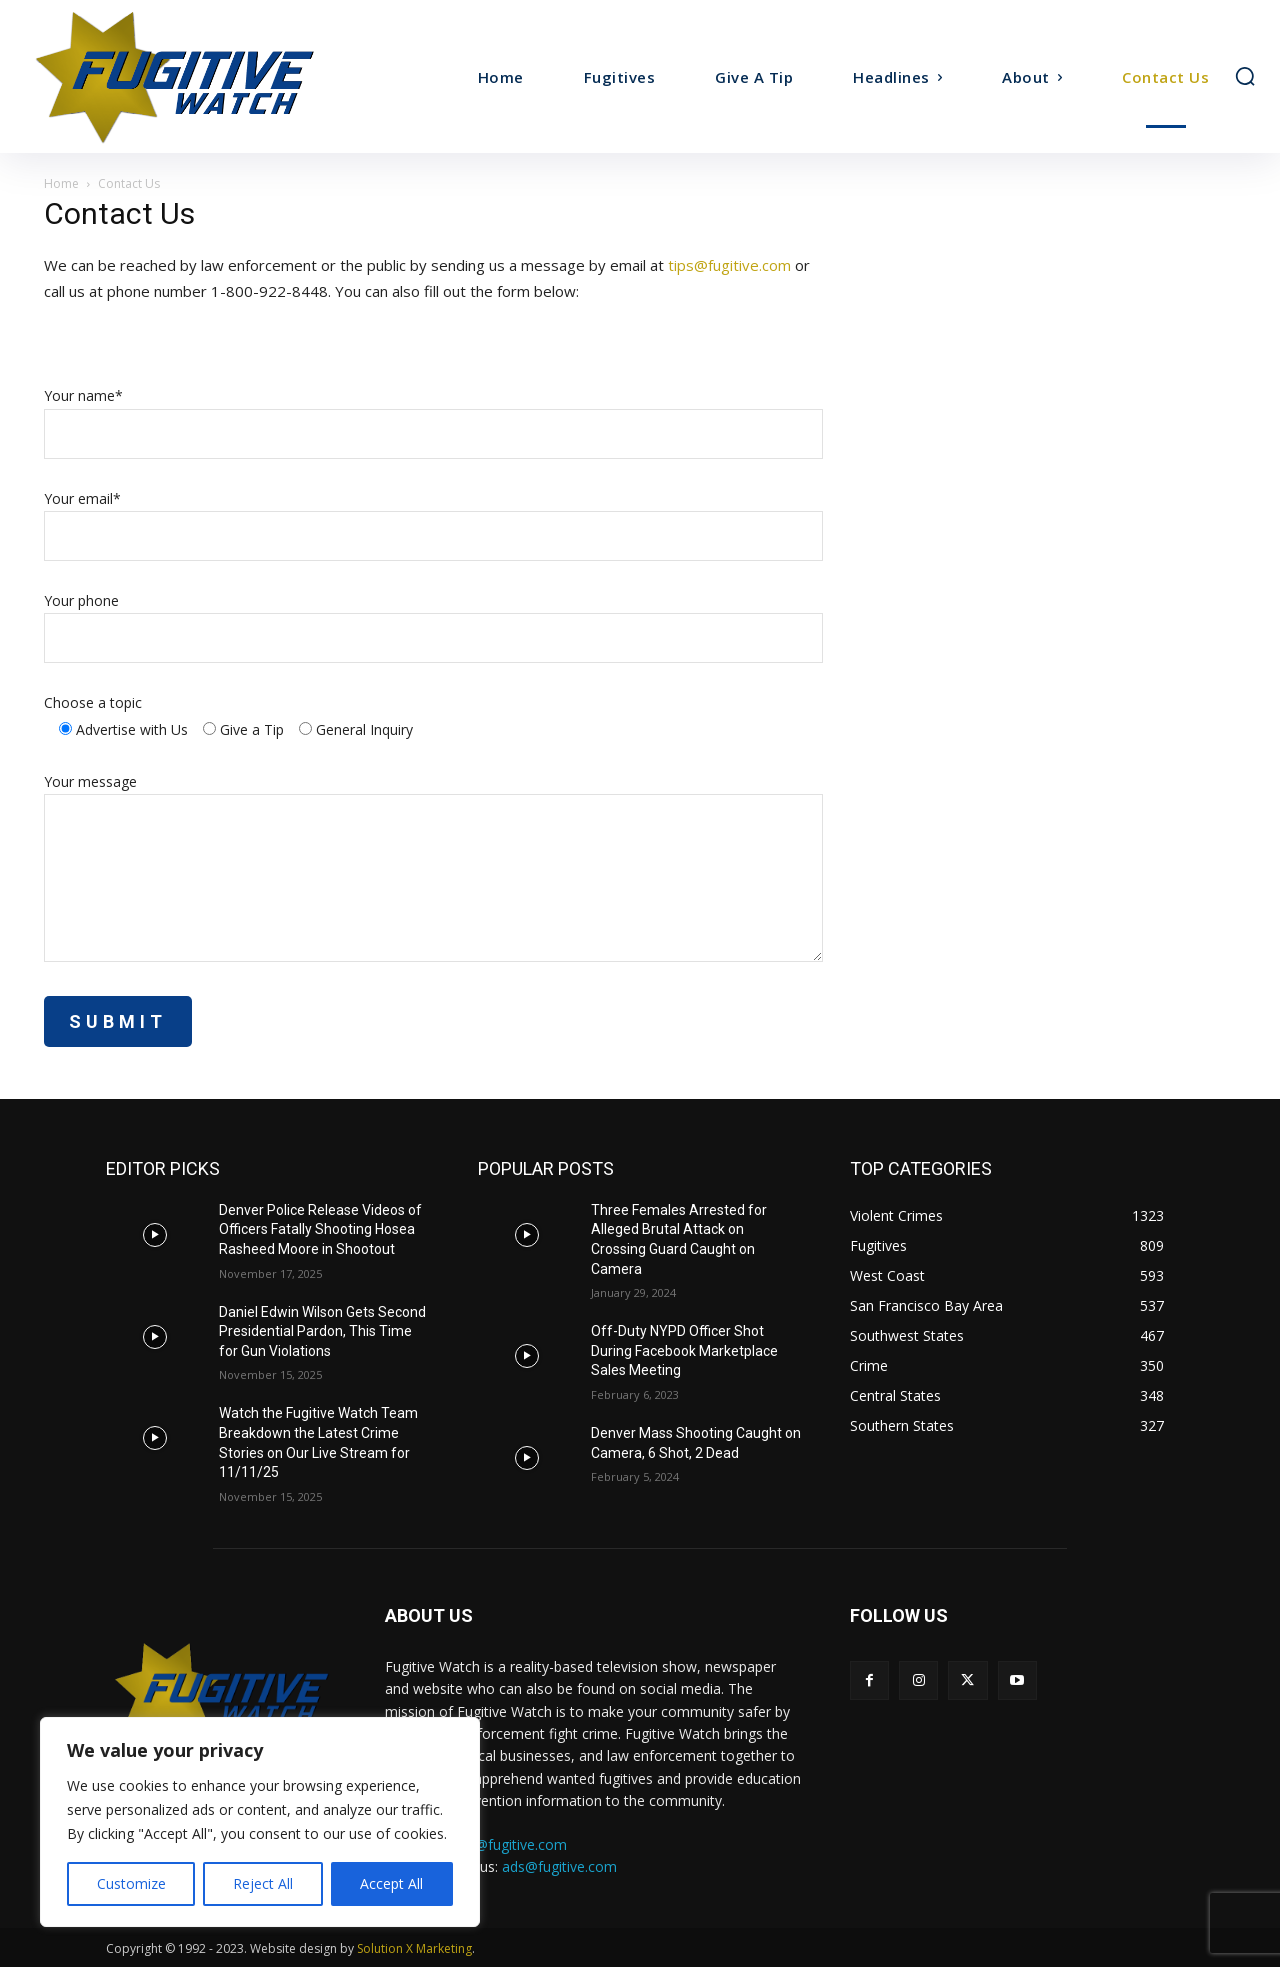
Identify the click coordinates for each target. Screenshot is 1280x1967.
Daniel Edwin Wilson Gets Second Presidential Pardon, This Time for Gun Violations (322, 1331)
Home (61, 183)
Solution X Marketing (414, 1948)
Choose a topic (93, 702)
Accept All (391, 1883)
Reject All (263, 1883)
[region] (260, 1822)
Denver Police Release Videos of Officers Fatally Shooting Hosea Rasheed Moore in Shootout (320, 1229)
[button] (1245, 76)
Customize (131, 1883)
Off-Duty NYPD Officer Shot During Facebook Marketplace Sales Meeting (684, 1350)
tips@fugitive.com (729, 265)
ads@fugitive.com (559, 1866)
